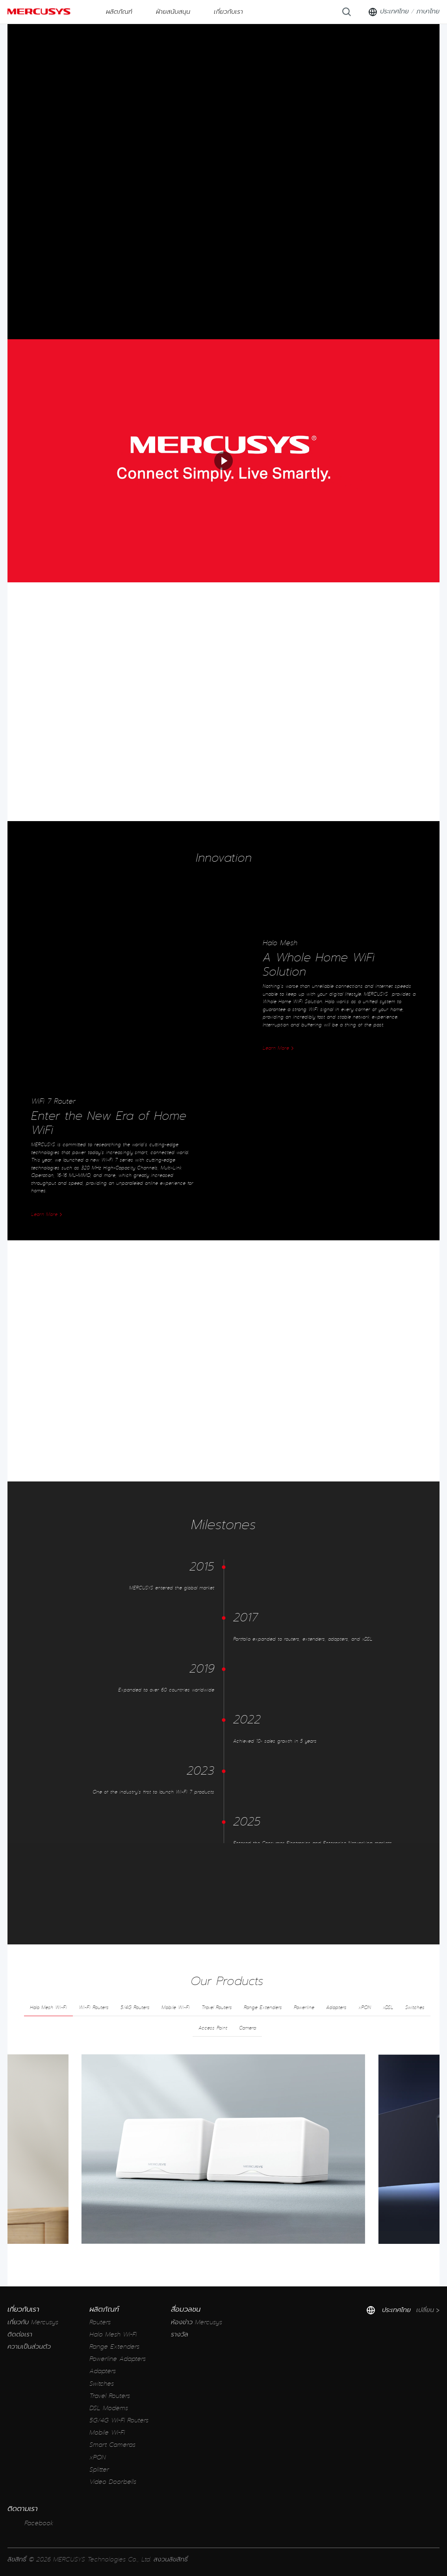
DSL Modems (108, 2408)
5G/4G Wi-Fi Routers (118, 2420)
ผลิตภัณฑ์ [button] (119, 11)
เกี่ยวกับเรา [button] (228, 11)
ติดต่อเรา (19, 2334)
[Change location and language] (404, 12)
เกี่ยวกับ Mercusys (32, 2322)
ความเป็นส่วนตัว (29, 2347)
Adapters (102, 2371)
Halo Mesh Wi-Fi (113, 2334)
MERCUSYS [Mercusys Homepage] (38, 11)
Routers (100, 2322)
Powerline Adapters (117, 2359)
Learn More (278, 1048)
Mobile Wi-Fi (107, 2433)
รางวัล (179, 2334)
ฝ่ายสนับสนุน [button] (173, 11)
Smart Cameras (112, 2445)
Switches (101, 2384)
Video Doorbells (112, 2482)
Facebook (30, 2523)
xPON (97, 2457)
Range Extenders (114, 2347)
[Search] (346, 12)
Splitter (99, 2470)
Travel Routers (109, 2396)
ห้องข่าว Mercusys (196, 2322)
